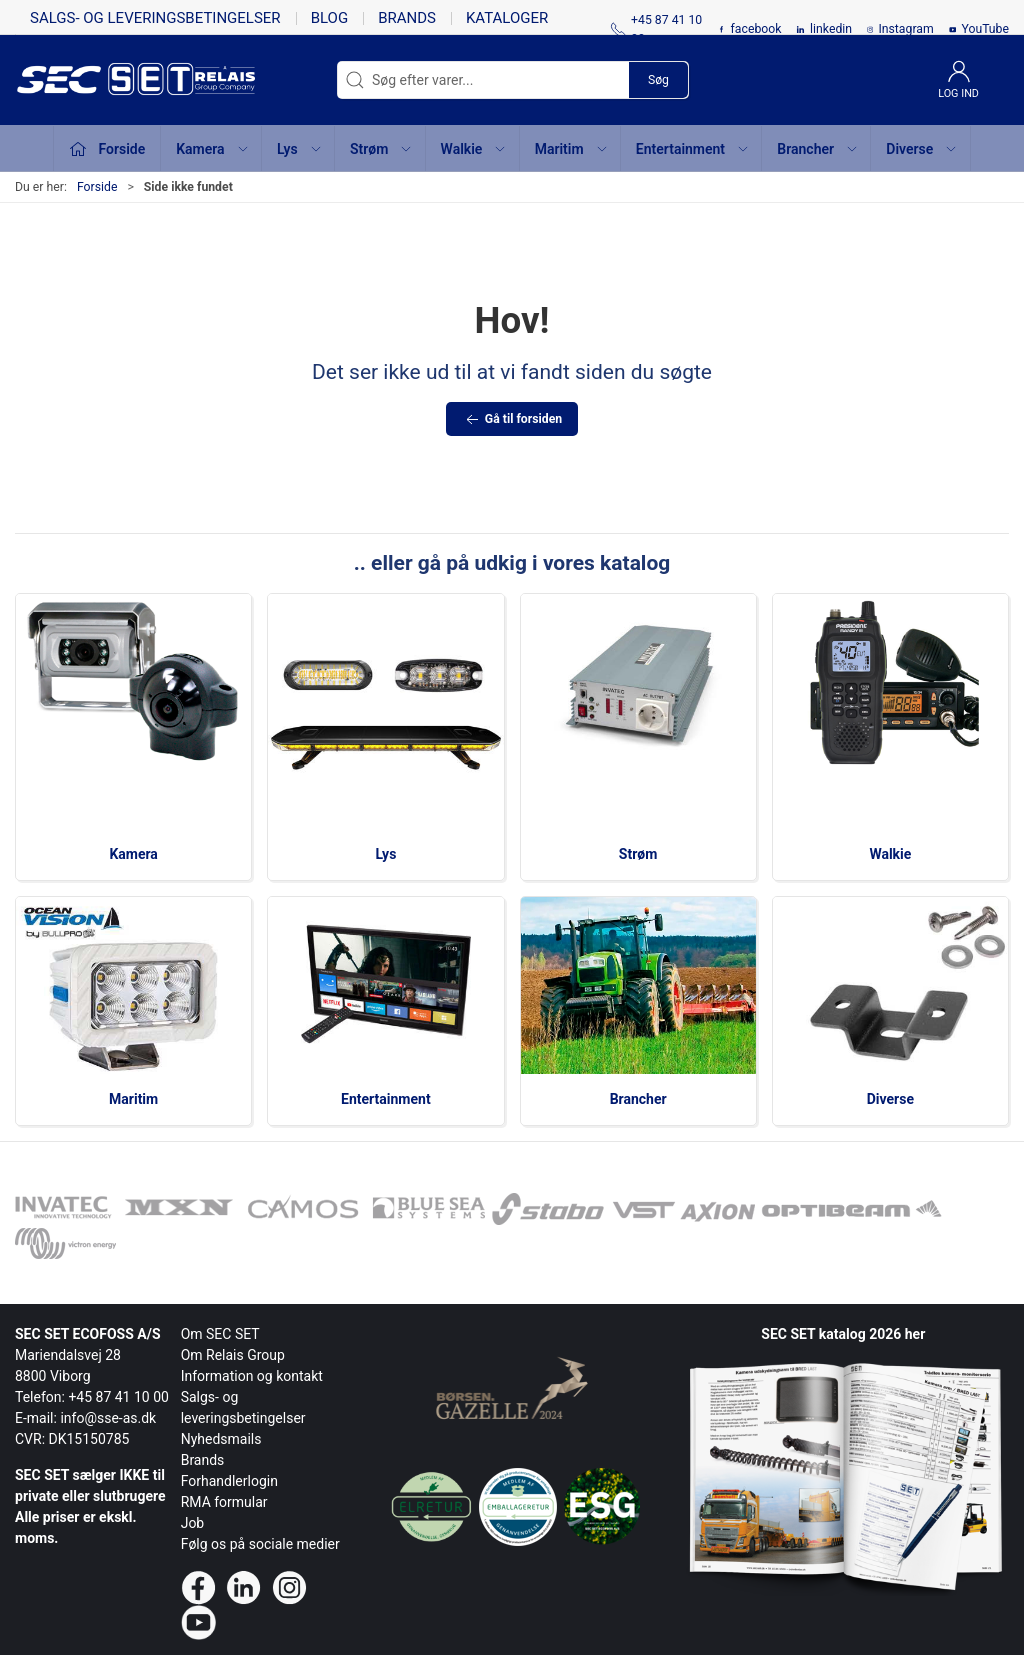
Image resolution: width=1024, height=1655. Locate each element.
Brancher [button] (818, 149)
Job (193, 1523)
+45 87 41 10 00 (118, 1397)
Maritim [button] (572, 149)
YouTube (985, 29)
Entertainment (386, 1099)
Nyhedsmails (221, 1439)
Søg (658, 80)
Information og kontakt (252, 1376)
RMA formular (224, 1502)
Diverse (890, 1099)
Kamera (133, 854)
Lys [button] (300, 149)
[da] (105, 80)
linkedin (831, 29)
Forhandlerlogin (229, 1481)
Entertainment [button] (693, 149)
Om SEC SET (220, 1334)
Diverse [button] (922, 149)
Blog (330, 18)
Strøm (638, 854)
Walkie (890, 854)
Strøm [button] (381, 149)
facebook (756, 29)
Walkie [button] (474, 149)
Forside (97, 187)
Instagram (905, 29)
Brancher (638, 1099)
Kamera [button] (212, 149)
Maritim (133, 1099)
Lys (385, 854)
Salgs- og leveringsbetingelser (155, 18)
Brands (407, 18)
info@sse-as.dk (108, 1418)
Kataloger (507, 18)
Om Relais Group (233, 1355)
